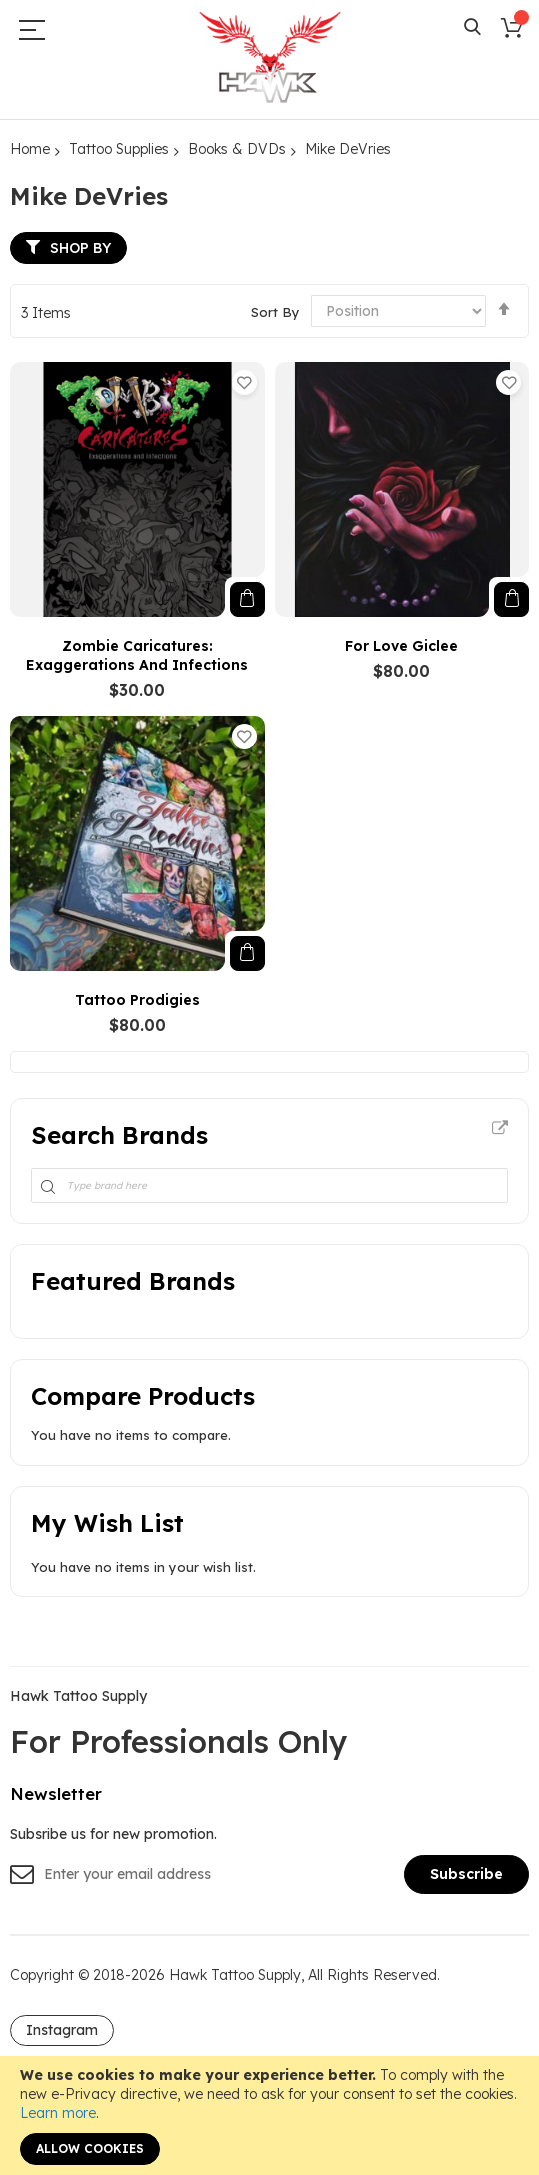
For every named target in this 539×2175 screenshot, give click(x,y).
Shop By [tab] (80, 248)
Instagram (62, 2030)
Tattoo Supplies (119, 149)
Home (30, 149)
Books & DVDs (237, 149)
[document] (269, 2115)
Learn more (58, 2113)
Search (472, 27)
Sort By (275, 311)
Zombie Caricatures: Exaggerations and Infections (137, 655)
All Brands (500, 1129)
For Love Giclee (401, 646)
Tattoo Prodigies (137, 1000)
